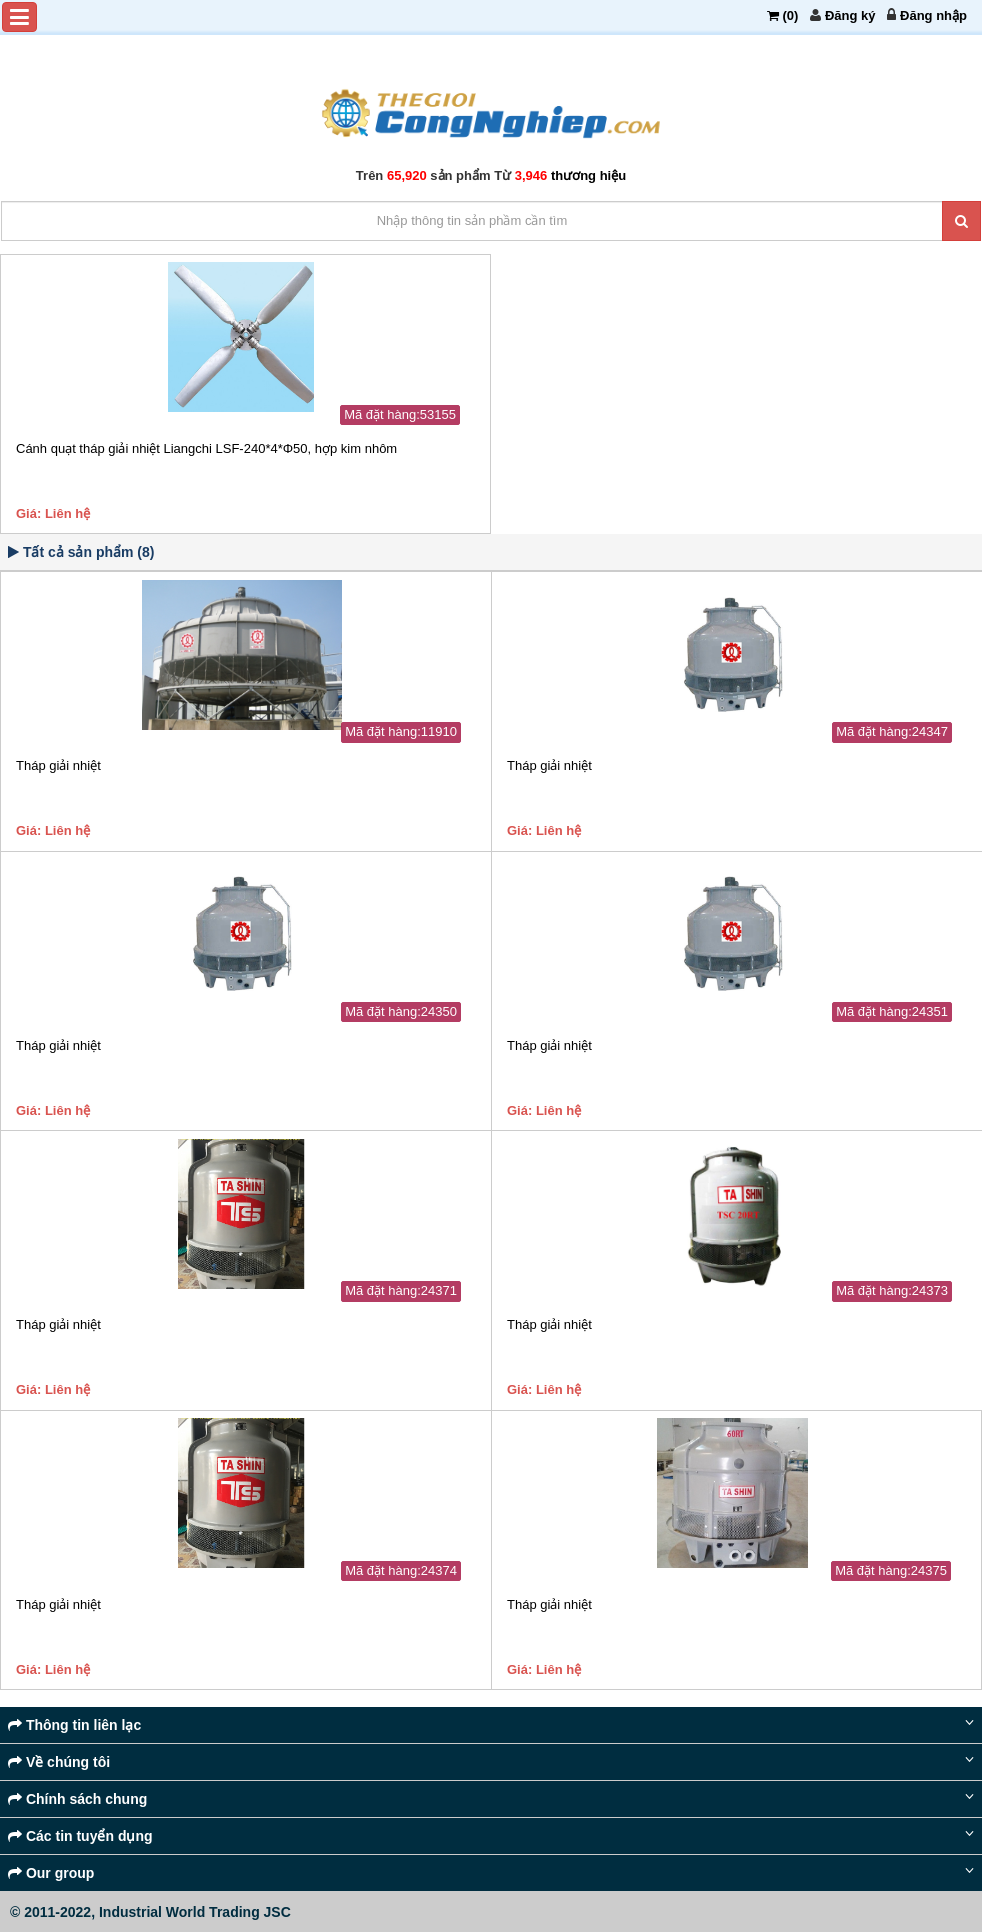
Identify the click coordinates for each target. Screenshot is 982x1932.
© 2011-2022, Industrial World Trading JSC (150, 1912)
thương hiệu (588, 175)
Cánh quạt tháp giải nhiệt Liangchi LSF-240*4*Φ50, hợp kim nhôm (206, 448)
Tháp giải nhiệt (58, 765)
